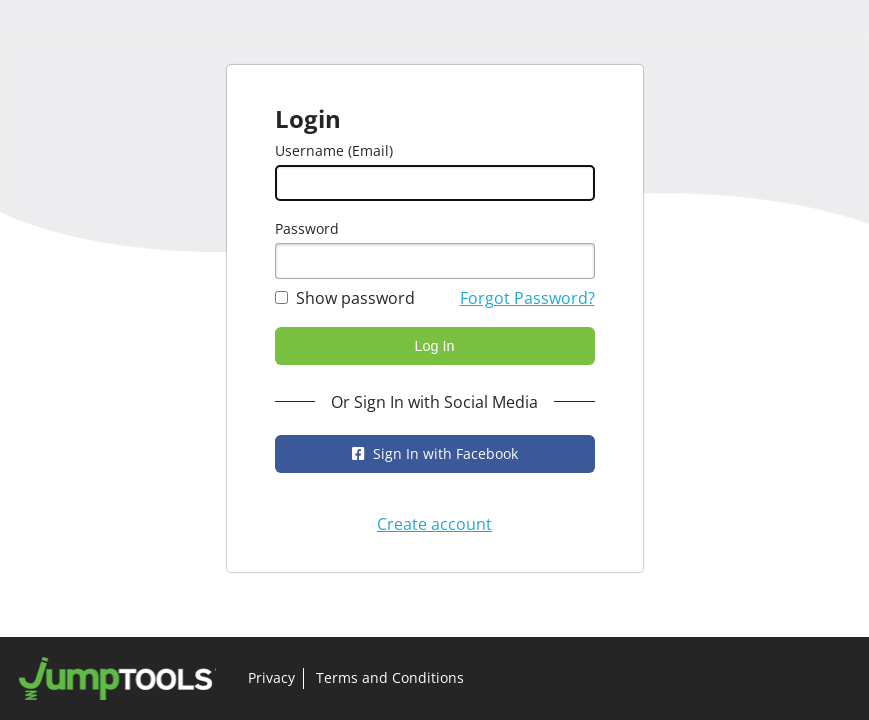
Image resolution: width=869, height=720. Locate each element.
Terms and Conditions (390, 677)
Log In (434, 346)
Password (307, 228)
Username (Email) (334, 150)
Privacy (271, 677)
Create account (434, 524)
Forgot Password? (527, 298)
